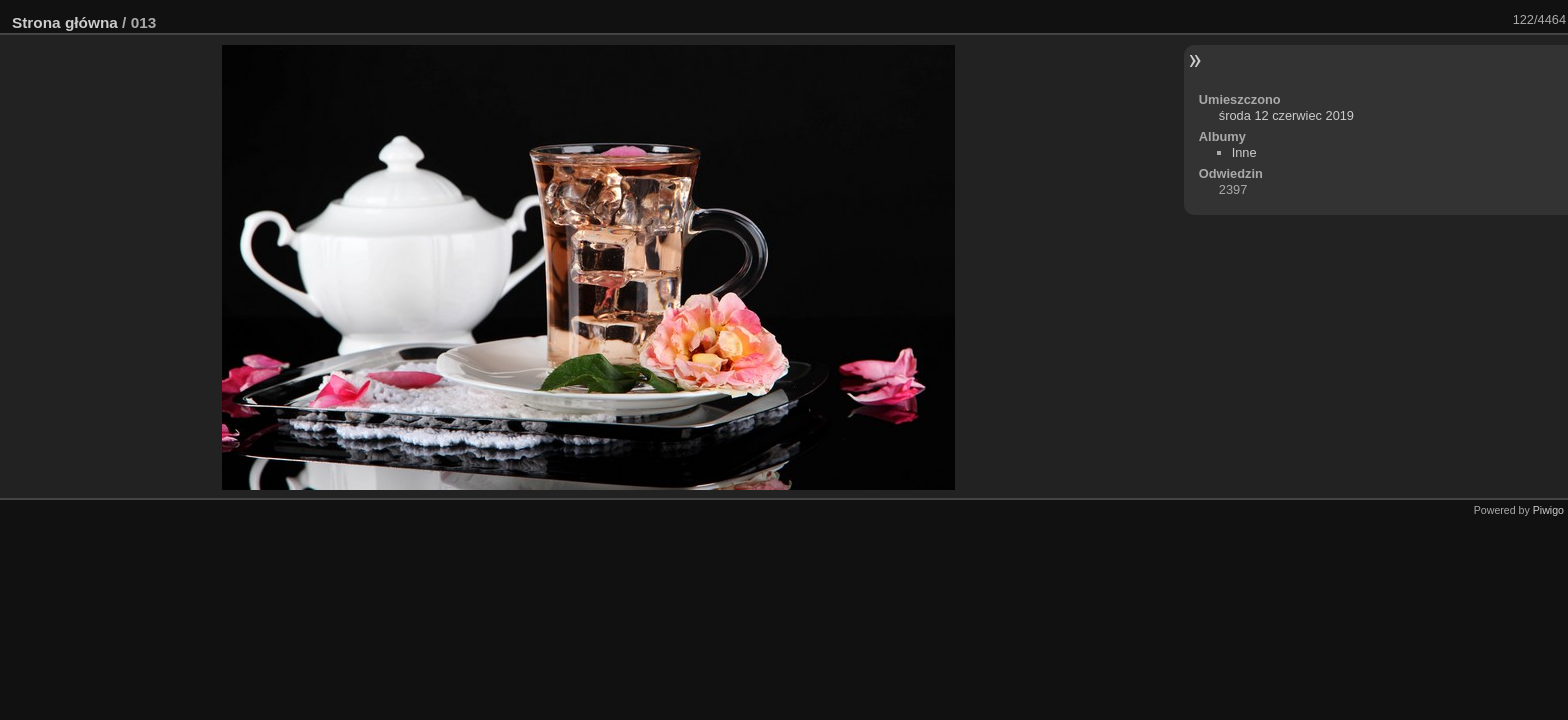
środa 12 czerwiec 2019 (1286, 115)
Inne (1244, 152)
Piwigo (1548, 510)
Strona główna (65, 22)
